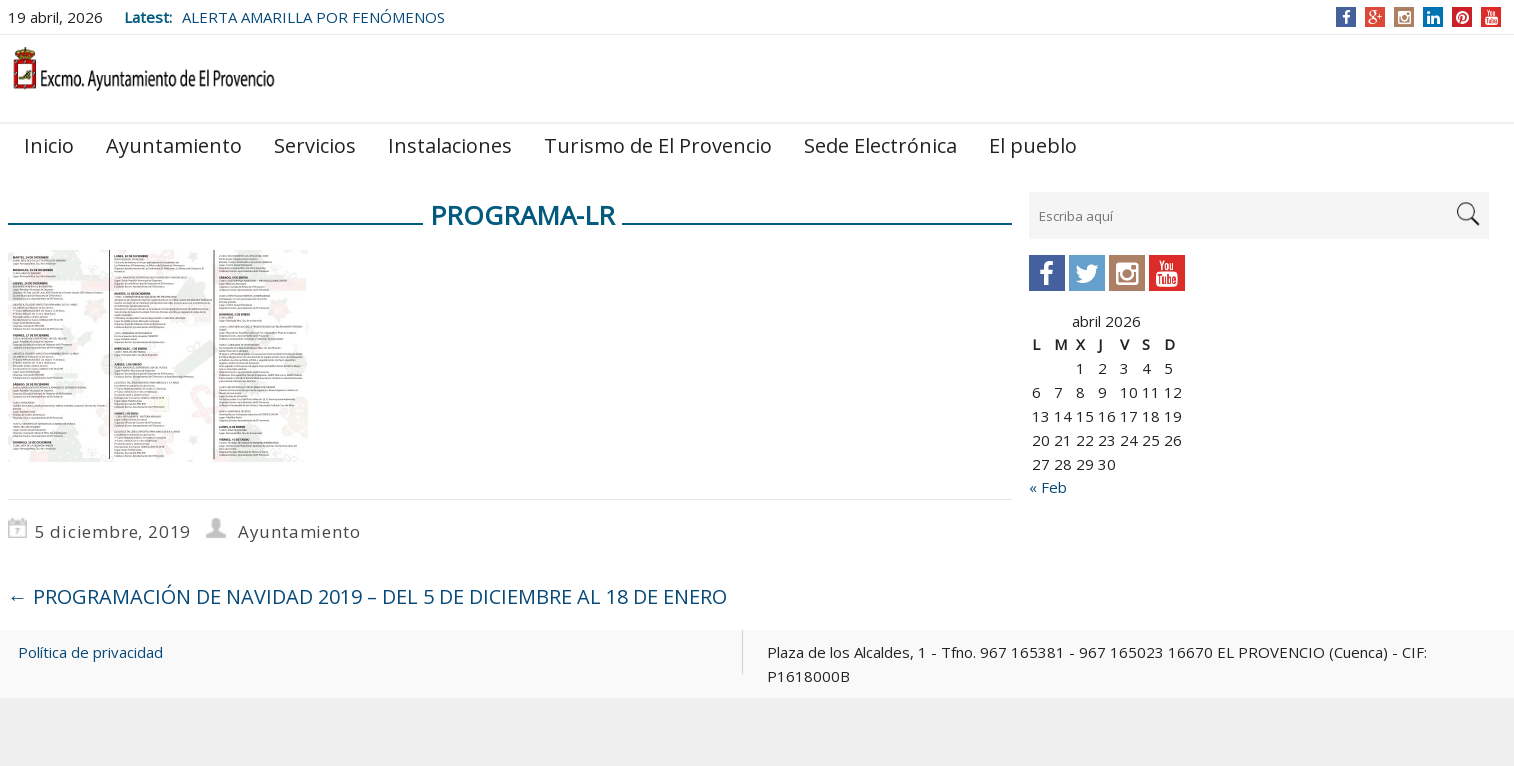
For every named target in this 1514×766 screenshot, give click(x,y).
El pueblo (1033, 145)
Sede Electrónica (880, 145)
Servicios (315, 145)
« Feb (1048, 487)
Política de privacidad (90, 652)
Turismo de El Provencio (658, 145)
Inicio (49, 145)
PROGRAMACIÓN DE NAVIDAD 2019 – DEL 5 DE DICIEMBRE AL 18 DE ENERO (367, 596)
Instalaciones (450, 145)
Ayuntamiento (174, 145)
